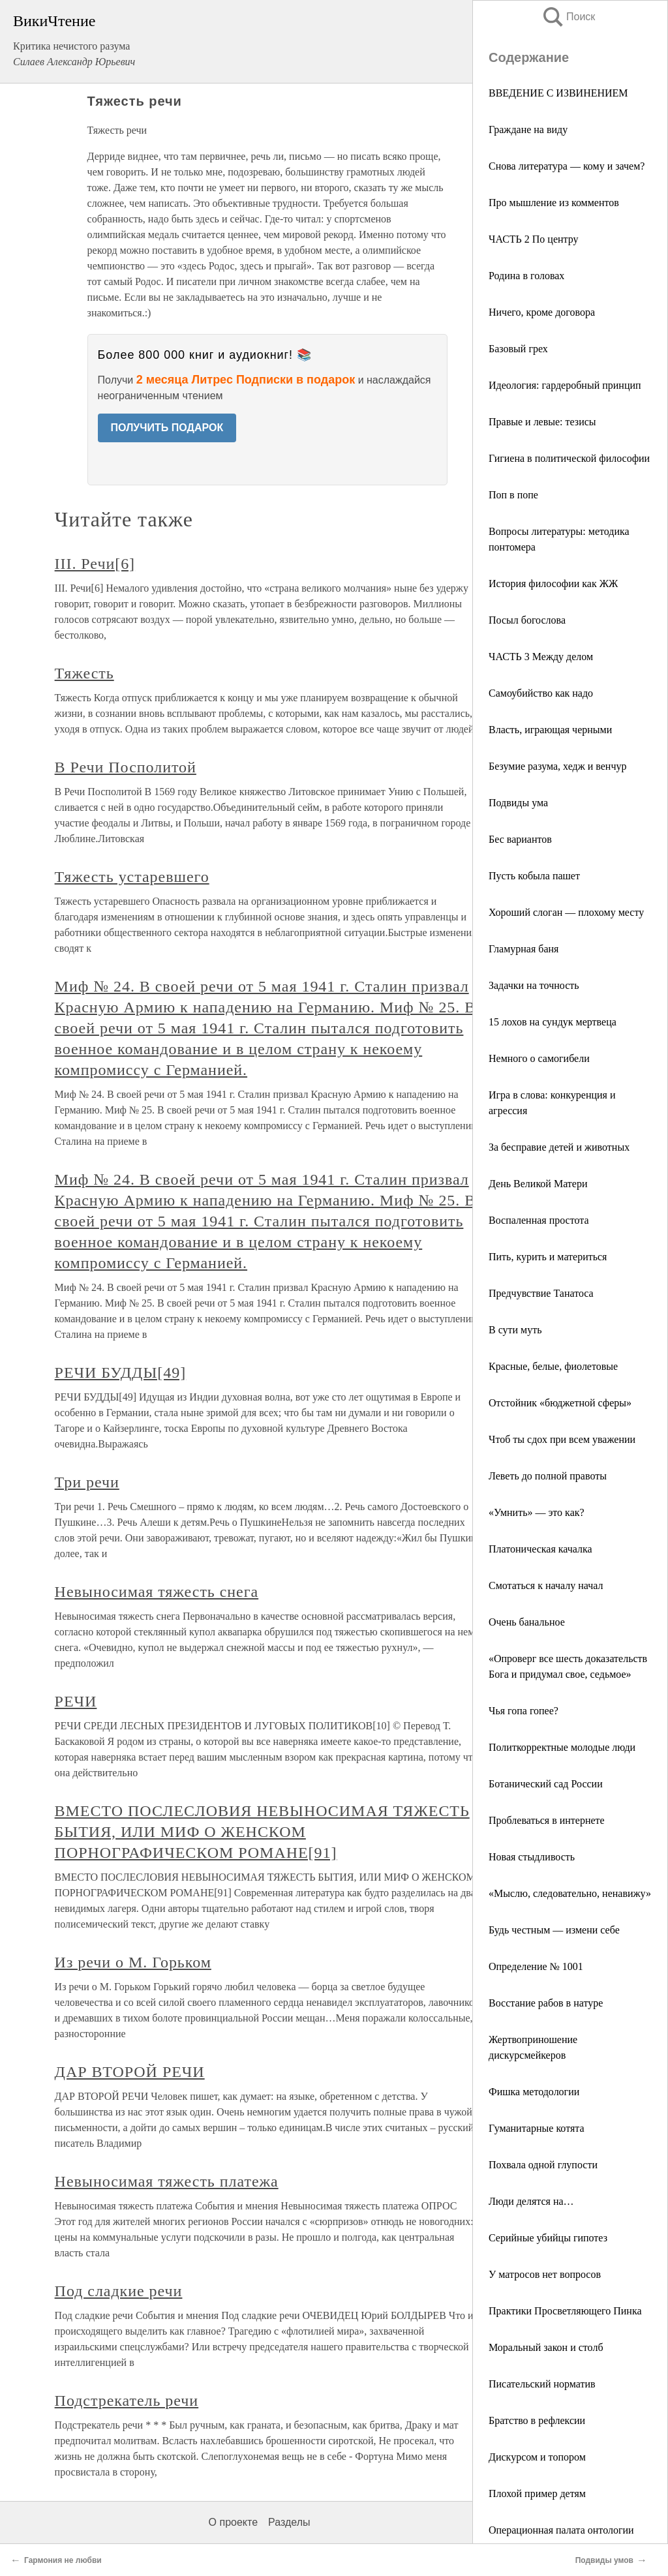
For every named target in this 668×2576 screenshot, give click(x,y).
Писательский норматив (542, 2383)
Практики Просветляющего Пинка (565, 2310)
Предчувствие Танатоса (541, 1293)
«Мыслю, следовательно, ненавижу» (570, 1893)
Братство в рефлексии (537, 2420)
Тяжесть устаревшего (132, 876)
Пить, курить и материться (548, 1256)
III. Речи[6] (95, 563)
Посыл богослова (527, 620)
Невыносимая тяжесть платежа (167, 2181)
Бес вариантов (520, 839)
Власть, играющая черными (550, 729)
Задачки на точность (534, 985)
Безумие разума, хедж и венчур (557, 766)
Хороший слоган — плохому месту (566, 912)
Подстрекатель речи (127, 2400)
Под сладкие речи (119, 2290)
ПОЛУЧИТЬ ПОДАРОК (167, 427)
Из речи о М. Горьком (133, 1962)
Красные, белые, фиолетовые (553, 1366)
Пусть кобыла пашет (534, 875)
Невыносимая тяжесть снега (157, 1591)
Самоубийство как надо (541, 693)
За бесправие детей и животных (559, 1147)
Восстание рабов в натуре (546, 2002)
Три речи (87, 1482)
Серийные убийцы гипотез (548, 2237)
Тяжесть (84, 673)
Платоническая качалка (540, 1548)
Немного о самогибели (539, 1058)
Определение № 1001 (536, 1966)
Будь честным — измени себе (554, 1929)
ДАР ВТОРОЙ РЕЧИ (130, 2071)
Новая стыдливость (532, 1856)
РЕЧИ (76, 1701)
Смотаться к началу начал (546, 1585)
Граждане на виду (528, 129)
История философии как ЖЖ (553, 583)
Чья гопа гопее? (523, 1710)
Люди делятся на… (531, 2201)
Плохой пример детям (537, 2493)
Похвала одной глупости (543, 2164)
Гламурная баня (523, 948)
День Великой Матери (538, 1183)
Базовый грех (518, 348)
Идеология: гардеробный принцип (565, 385)
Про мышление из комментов (554, 202)
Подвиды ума (518, 802)
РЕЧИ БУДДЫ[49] (121, 1372)
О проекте (233, 2522)
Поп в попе (513, 494)
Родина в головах (526, 275)
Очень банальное (527, 1622)
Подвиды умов (604, 2560)
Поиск (568, 16)
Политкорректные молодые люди (562, 1747)
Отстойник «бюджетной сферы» (560, 1402)
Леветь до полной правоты (548, 1475)
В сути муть (515, 1329)
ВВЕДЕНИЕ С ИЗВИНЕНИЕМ (558, 92)
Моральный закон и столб (546, 2347)
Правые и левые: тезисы (542, 421)
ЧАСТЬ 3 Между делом (541, 656)
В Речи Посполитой (125, 767)
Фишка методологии (534, 2091)
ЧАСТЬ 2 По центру (534, 239)
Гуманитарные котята (536, 2128)
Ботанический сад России (546, 1783)
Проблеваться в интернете (547, 1820)
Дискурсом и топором (537, 2456)
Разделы (289, 2522)
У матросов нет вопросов (545, 2274)
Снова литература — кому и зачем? (567, 166)
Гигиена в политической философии (569, 458)
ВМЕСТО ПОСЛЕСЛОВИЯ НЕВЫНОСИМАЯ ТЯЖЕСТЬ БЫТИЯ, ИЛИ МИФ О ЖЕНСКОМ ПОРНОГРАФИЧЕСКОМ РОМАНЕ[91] (262, 1831)
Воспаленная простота (539, 1220)
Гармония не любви (63, 2560)
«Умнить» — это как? (536, 1512)
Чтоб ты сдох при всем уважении (562, 1439)
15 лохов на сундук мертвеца (552, 1021)
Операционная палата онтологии (561, 2530)
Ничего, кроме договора (542, 312)
